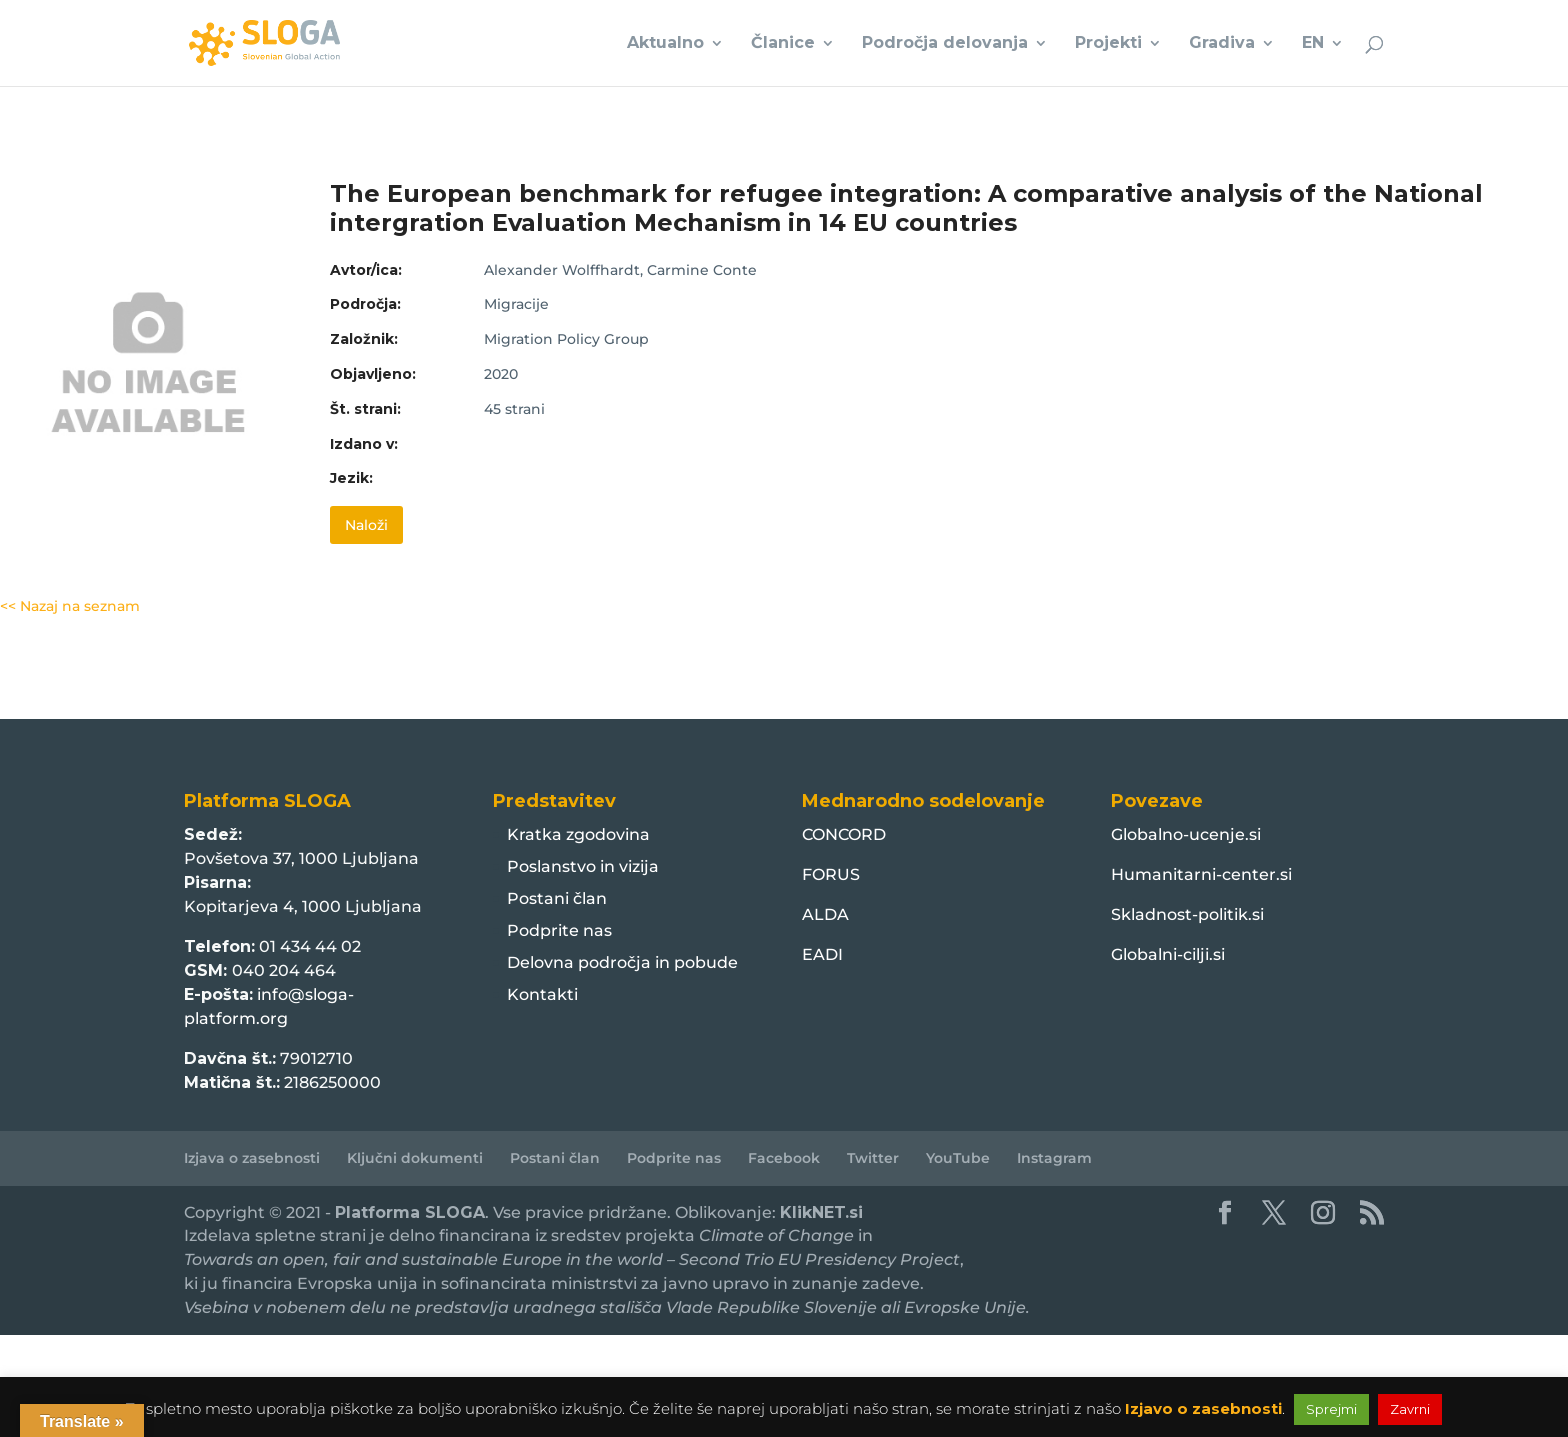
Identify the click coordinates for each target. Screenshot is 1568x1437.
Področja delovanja (945, 44)
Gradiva (1222, 44)
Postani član (557, 898)
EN (1313, 44)
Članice (783, 44)
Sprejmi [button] (1331, 1409)
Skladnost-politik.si (1187, 914)
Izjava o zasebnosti (252, 1158)
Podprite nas (559, 930)
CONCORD (844, 834)
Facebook (784, 1158)
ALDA (825, 914)
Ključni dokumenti (415, 1158)
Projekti (1108, 44)
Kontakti (542, 994)
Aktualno (665, 44)
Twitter (873, 1158)
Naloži (366, 525)
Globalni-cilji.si (1168, 954)
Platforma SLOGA (410, 1212)
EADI (822, 954)
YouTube (958, 1158)
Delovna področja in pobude (622, 962)
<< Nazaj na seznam (70, 606)
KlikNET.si (821, 1212)
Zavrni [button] (1410, 1409)
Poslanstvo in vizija (583, 866)
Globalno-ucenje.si (1186, 834)
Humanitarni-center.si (1201, 874)
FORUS (831, 874)
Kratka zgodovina (578, 834)
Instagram (1054, 1158)
